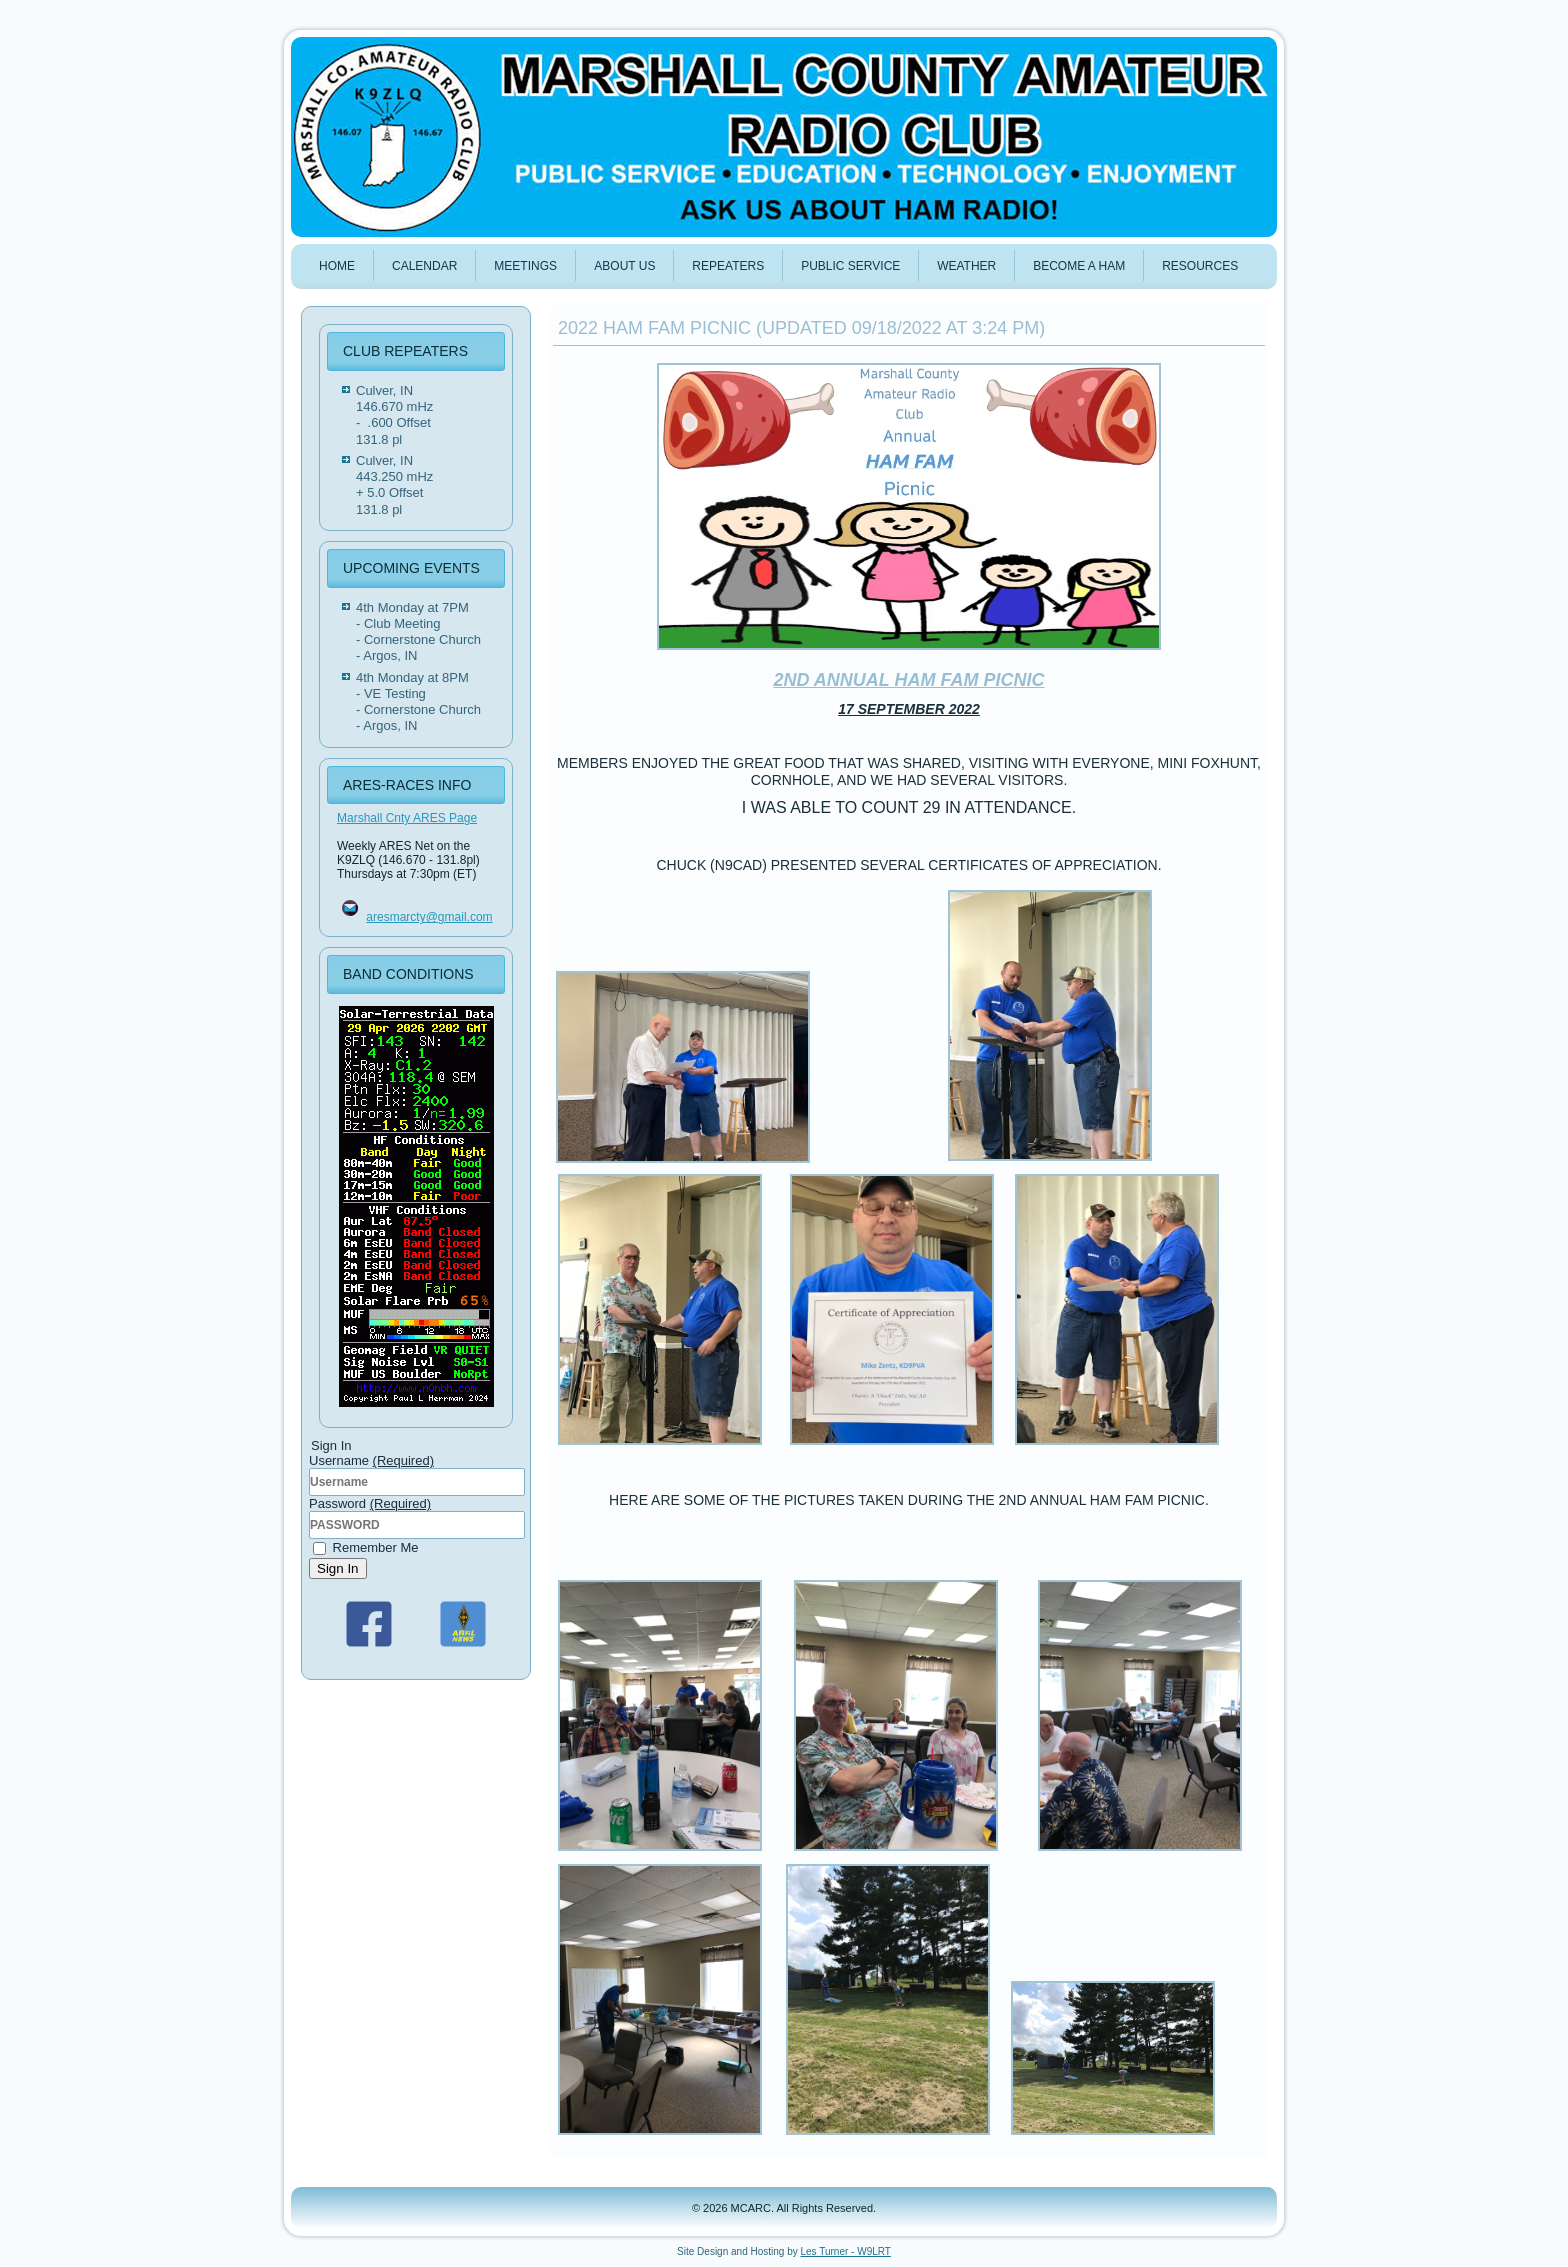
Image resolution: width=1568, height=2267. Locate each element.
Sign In (338, 1568)
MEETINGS (525, 266)
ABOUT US (624, 266)
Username (371, 1460)
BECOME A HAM (1079, 266)
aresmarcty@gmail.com (429, 917)
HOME (337, 266)
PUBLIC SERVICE (850, 266)
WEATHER (966, 266)
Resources (1200, 266)
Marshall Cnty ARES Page (407, 818)
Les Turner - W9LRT (846, 2251)
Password (370, 1503)
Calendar (424, 266)
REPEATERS (728, 266)
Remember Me (366, 1547)
